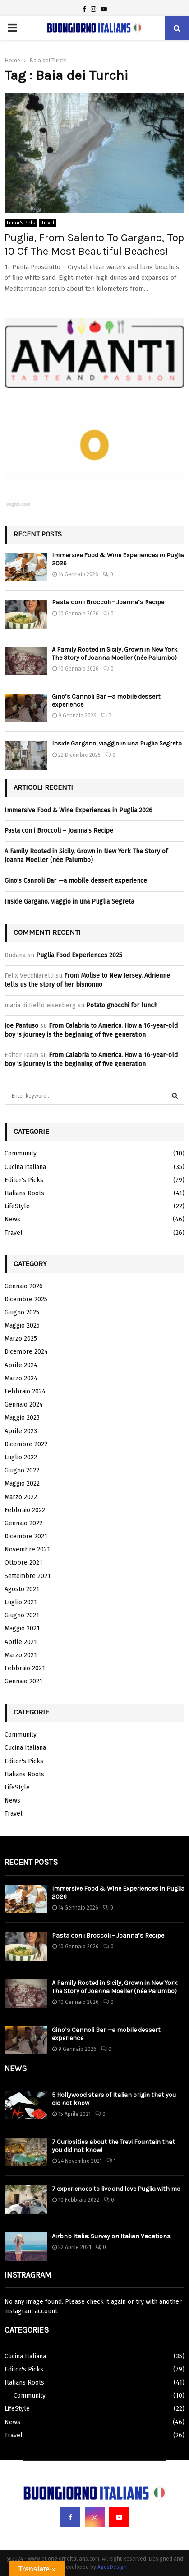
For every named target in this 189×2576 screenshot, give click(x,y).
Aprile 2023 (21, 1431)
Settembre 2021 (28, 1576)
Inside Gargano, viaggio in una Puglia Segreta (117, 743)
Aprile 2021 (21, 1642)
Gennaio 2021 (23, 1681)
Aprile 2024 (21, 1365)
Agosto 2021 (22, 1589)
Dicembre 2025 (26, 1299)
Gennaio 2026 (24, 1286)
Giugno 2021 (22, 1615)
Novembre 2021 (27, 1549)
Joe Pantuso (21, 1025)
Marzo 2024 (21, 1378)
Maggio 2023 (22, 1417)
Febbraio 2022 (25, 1510)
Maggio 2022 (22, 1483)
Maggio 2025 (22, 1325)
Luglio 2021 (21, 1602)
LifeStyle (17, 1206)
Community (21, 1153)
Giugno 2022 (22, 1470)
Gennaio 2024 (24, 1404)
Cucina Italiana (25, 1167)
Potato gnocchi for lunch (121, 1005)
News (12, 1219)
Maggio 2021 (22, 1628)
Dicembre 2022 (26, 1444)
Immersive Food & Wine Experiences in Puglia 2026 (78, 810)
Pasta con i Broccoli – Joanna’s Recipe (108, 602)
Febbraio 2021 (25, 1668)
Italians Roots (24, 1193)
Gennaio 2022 (23, 1523)
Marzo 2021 (21, 1655)
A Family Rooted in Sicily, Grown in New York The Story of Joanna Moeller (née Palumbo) (114, 653)
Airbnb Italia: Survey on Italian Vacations (111, 2236)
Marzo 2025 (21, 1338)
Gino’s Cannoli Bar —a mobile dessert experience (76, 881)
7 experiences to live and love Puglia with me (116, 2189)
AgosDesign (112, 2567)
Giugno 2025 (22, 1312)
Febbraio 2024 (25, 1391)
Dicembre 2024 (26, 1352)
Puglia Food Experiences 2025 (79, 955)
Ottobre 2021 (23, 1562)
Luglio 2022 (21, 1457)
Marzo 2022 (21, 1497)
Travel (47, 223)
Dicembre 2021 (26, 1536)
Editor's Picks (21, 223)
